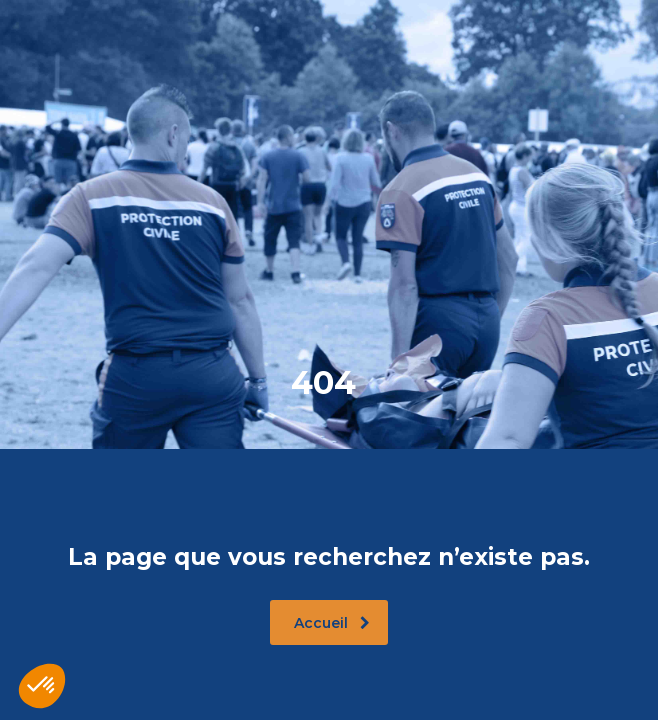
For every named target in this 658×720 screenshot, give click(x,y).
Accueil (332, 623)
